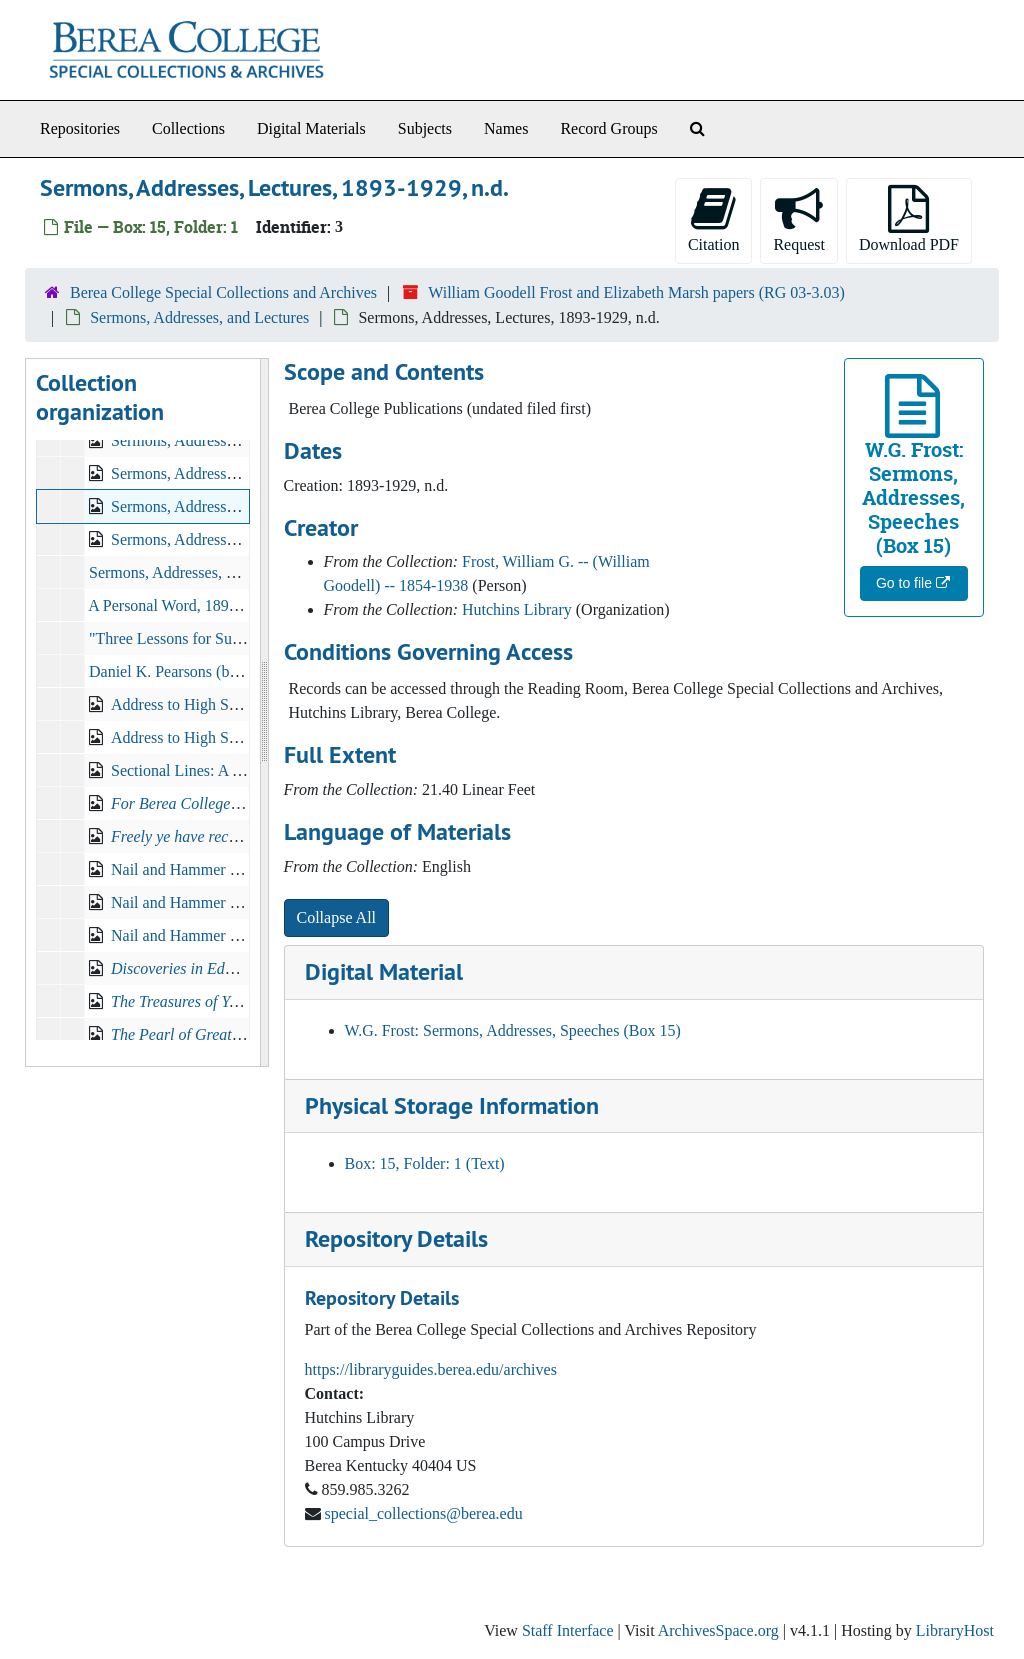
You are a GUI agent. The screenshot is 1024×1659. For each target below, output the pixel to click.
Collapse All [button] (337, 917)
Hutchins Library (517, 609)
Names (506, 128)
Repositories (80, 128)
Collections (188, 128)
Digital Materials (311, 128)
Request (799, 219)
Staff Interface (568, 1630)
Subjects (425, 128)
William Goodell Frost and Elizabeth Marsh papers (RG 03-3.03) (636, 292)
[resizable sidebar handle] (264, 712)
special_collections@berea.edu (424, 1513)
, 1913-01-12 (232, 1034)
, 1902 (244, 836)
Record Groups (608, 128)
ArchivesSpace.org (718, 1630)
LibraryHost (955, 1630)
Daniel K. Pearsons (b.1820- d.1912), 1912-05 (237, 671)
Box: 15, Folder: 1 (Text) (425, 1163)
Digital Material (384, 971)
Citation (714, 219)
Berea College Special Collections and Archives (223, 292)
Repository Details (396, 1238)
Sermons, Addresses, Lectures (185, 572)
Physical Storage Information (452, 1105)
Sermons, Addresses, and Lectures (199, 317)
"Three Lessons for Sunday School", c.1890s (232, 638)
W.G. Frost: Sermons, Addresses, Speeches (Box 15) (513, 1030)
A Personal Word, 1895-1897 (181, 605)
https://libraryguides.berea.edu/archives (431, 1369)
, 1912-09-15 (225, 1001)
